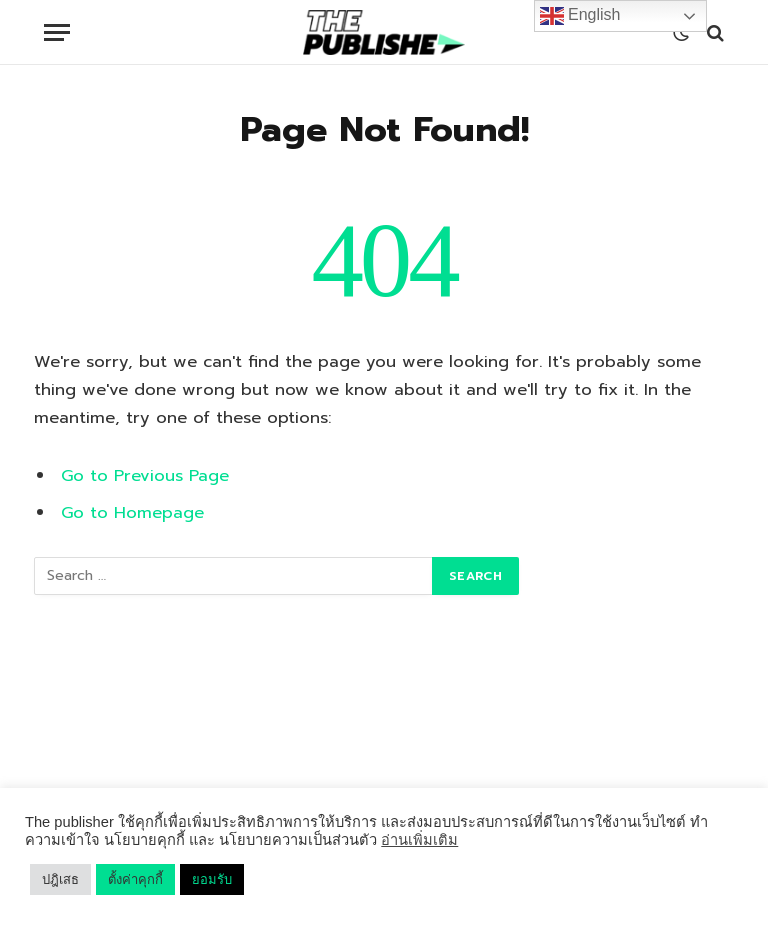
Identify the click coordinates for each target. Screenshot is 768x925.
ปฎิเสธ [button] (60, 879)
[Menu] (57, 32)
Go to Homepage (132, 512)
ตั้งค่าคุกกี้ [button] (135, 879)
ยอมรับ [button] (212, 879)
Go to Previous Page (145, 475)
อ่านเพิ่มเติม (419, 840)
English (580, 16)
